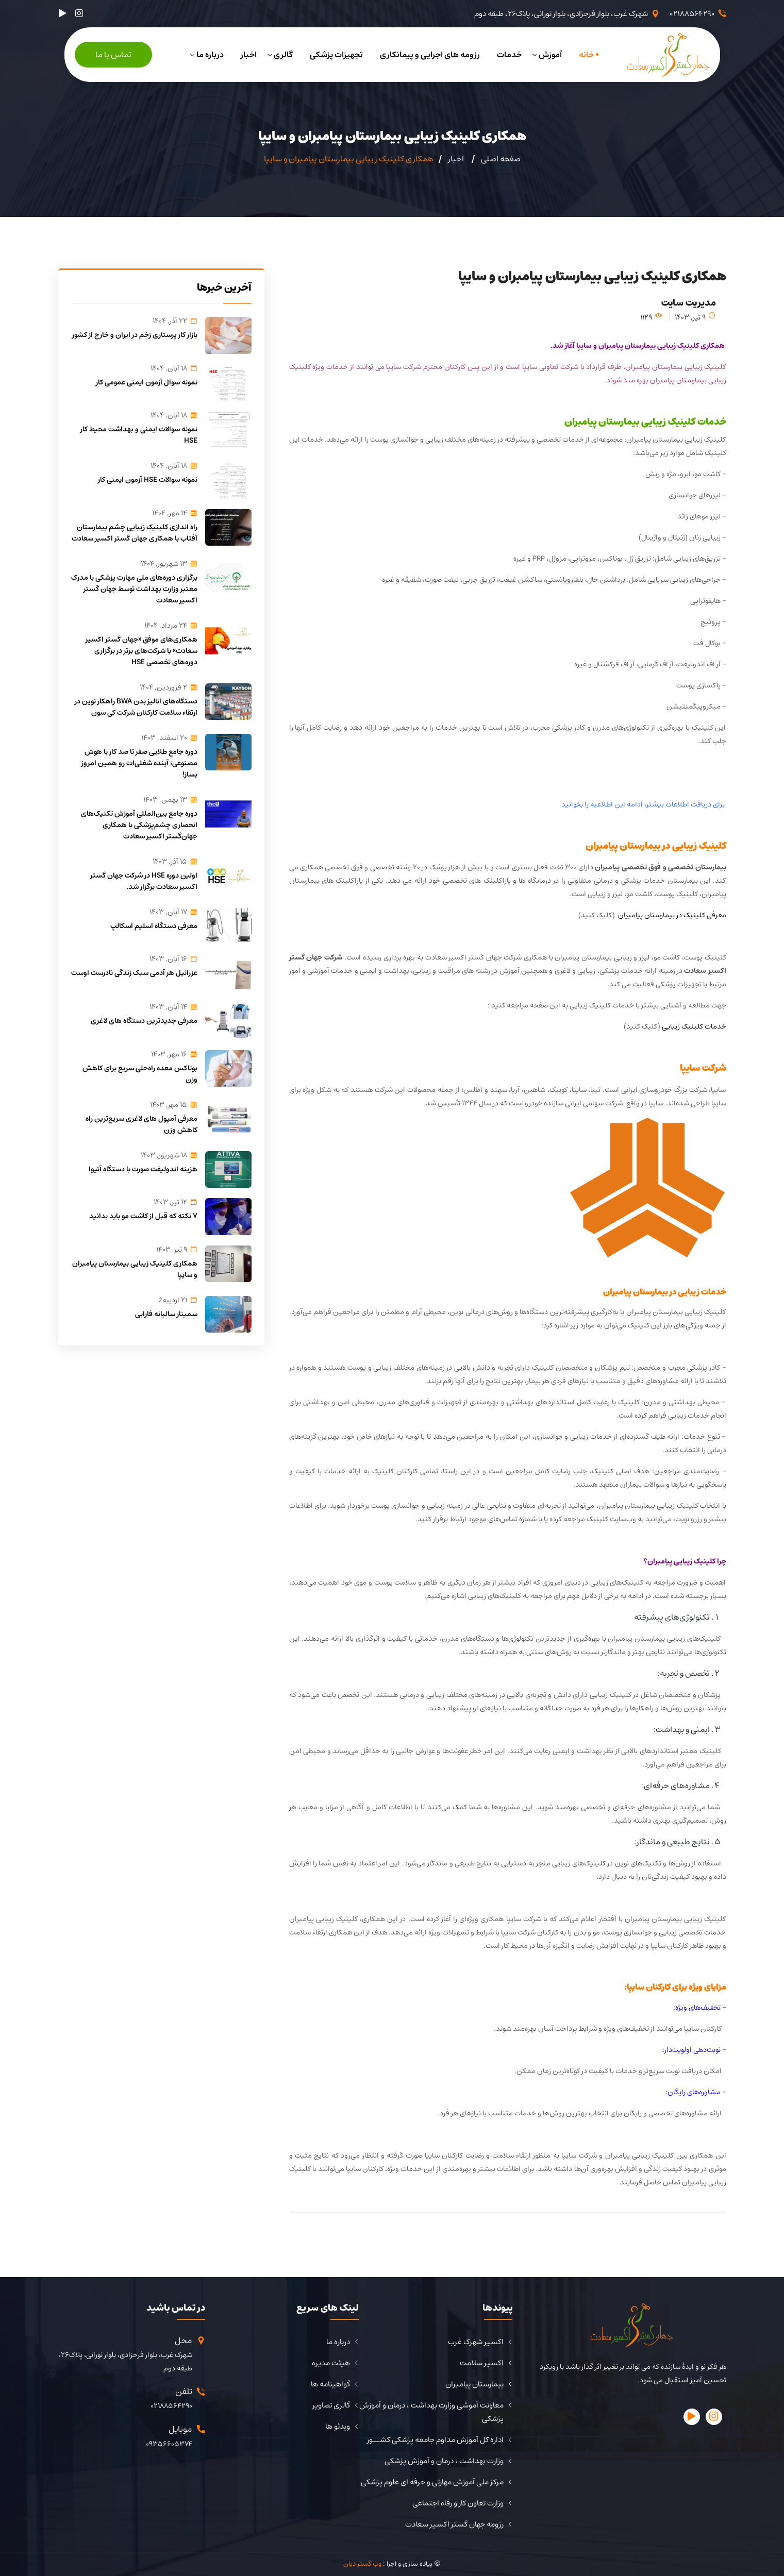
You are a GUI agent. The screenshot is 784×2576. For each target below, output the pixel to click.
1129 (651, 317)
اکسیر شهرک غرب (476, 2342)
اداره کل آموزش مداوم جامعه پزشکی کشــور (435, 2440)
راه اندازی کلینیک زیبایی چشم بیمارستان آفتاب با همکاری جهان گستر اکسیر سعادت (134, 533)
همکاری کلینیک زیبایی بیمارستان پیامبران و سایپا (134, 1269)
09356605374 (169, 2444)
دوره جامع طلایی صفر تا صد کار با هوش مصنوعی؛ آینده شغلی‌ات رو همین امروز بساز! (139, 763)
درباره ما (210, 54)
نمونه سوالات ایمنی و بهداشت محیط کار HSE (138, 435)
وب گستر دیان (362, 2564)
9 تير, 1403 (695, 317)
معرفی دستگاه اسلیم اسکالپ (153, 926)
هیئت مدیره (331, 2363)
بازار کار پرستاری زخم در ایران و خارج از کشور (134, 335)
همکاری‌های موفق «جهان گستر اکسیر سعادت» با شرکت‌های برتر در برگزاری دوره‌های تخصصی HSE (141, 650)
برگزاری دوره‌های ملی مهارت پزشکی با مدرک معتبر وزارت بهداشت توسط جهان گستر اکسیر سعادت (134, 589)
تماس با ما (113, 54)
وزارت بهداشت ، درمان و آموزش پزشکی (444, 2461)
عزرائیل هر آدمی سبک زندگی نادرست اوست (134, 973)
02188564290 (692, 14)
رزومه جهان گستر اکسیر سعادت (454, 2524)
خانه (586, 54)
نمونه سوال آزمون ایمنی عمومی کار (146, 382)
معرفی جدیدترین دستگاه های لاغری (144, 1021)
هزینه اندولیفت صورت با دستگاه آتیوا (143, 1169)
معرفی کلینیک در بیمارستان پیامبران (671, 915)
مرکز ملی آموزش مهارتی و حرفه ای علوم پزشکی (432, 2482)
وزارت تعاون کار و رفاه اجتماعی (458, 2503)
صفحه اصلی (501, 158)
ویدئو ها (337, 2426)
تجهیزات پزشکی (336, 54)
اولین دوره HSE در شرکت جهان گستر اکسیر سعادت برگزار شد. (143, 881)
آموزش (550, 54)
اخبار (249, 54)
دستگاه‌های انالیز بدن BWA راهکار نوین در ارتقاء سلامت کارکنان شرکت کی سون (136, 707)
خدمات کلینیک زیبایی (694, 1026)
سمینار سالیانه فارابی (166, 1314)
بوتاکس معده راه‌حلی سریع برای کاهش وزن (139, 1074)
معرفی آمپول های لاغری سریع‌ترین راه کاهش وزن (141, 1124)
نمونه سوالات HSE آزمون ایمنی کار (147, 480)
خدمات (509, 54)
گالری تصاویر (331, 2405)
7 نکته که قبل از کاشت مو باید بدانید (143, 1216)
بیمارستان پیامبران (474, 2384)
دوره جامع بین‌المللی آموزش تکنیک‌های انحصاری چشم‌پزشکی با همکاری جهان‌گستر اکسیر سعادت (139, 825)
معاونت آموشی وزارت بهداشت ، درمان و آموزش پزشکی (431, 2412)
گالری (283, 54)
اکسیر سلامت (482, 2363)
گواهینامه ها (330, 2384)
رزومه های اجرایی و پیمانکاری (430, 54)
